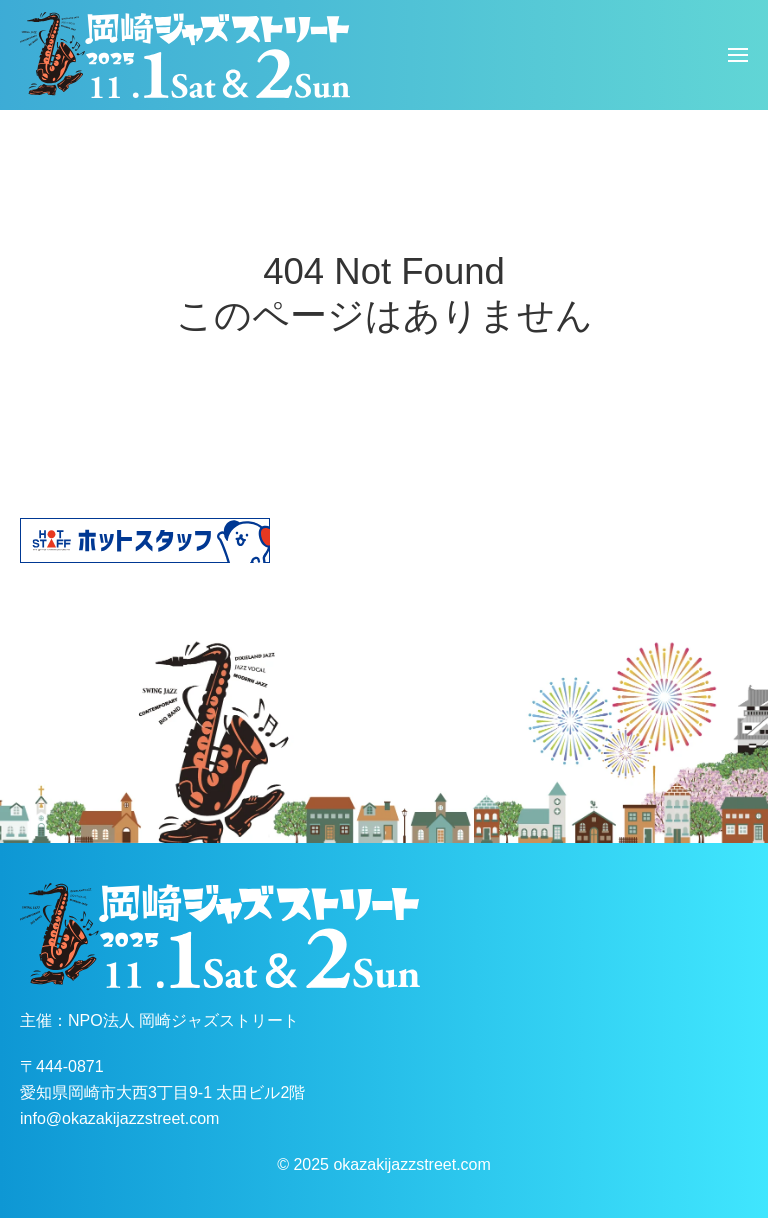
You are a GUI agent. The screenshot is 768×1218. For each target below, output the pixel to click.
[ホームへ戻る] (185, 55)
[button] (738, 55)
